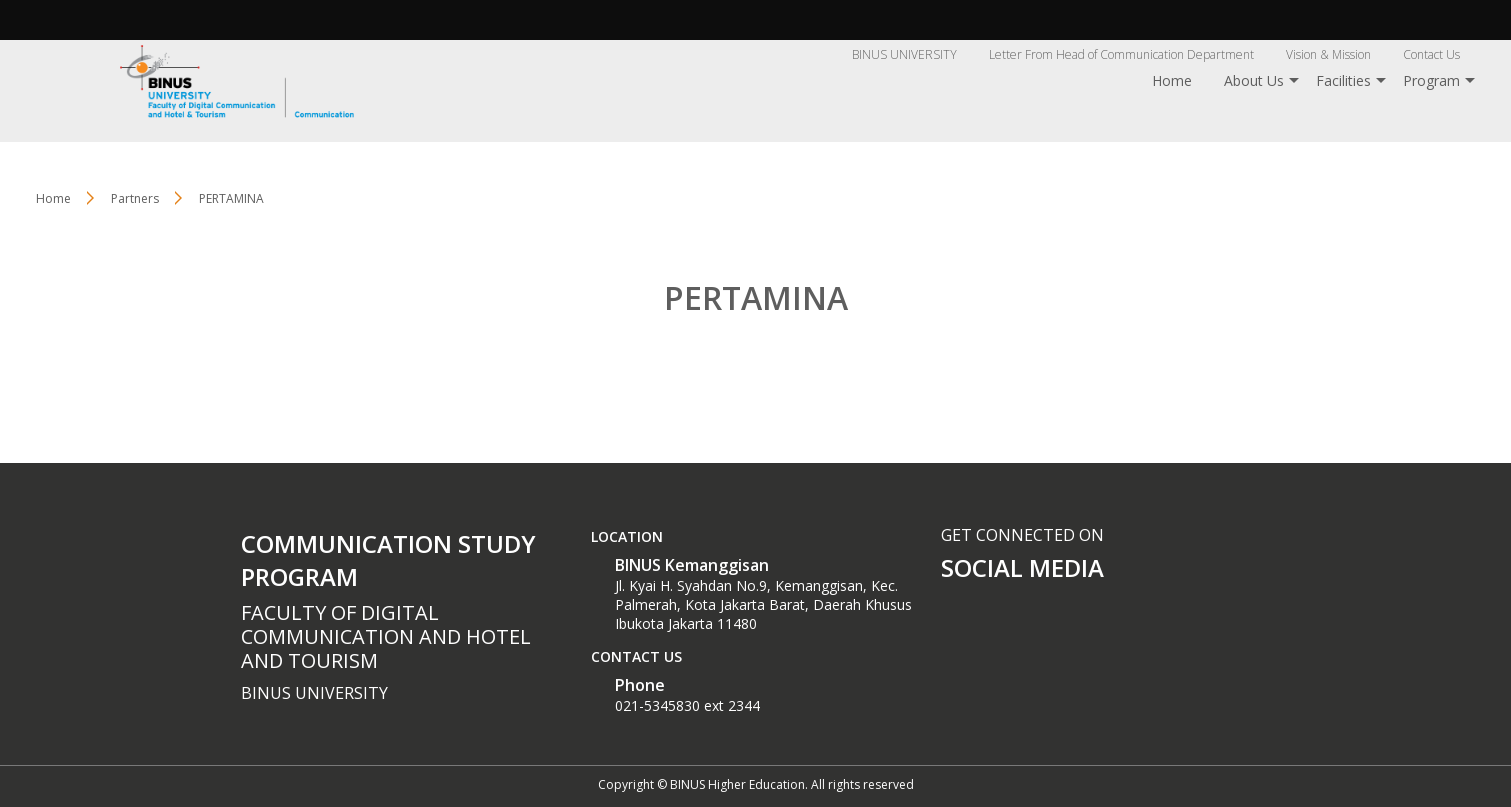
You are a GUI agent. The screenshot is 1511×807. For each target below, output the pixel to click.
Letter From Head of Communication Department (1121, 54)
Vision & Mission (1328, 54)
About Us (1254, 80)
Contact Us (1431, 54)
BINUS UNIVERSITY (904, 54)
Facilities (1343, 80)
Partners (135, 198)
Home (1172, 80)
